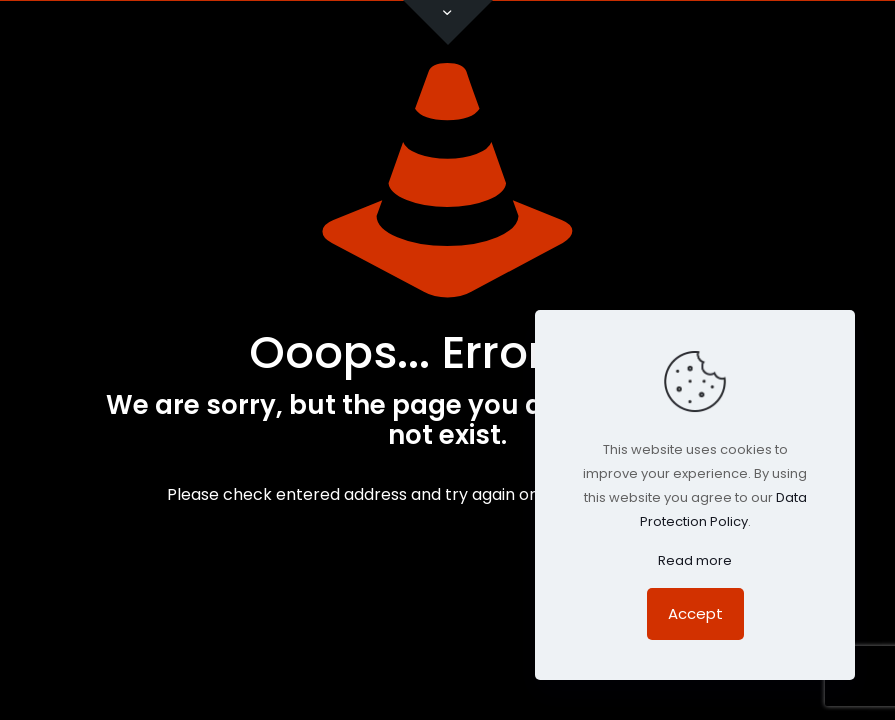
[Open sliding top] (448, 22)
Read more (695, 560)
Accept (695, 613)
